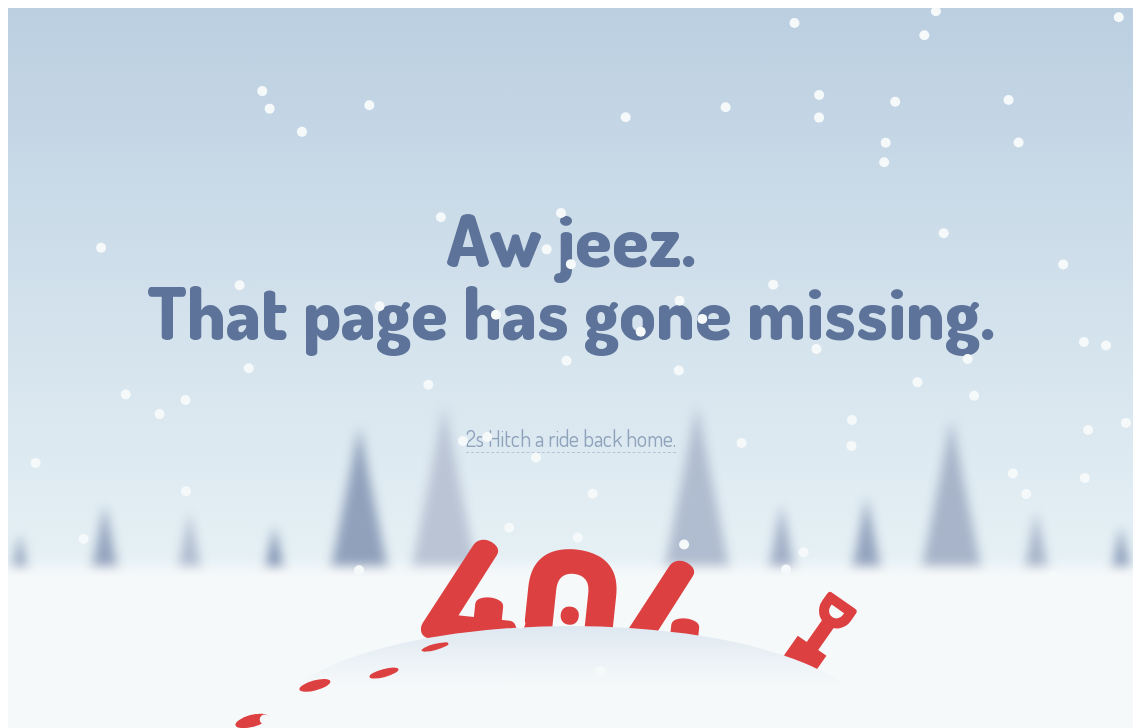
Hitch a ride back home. (571, 438)
